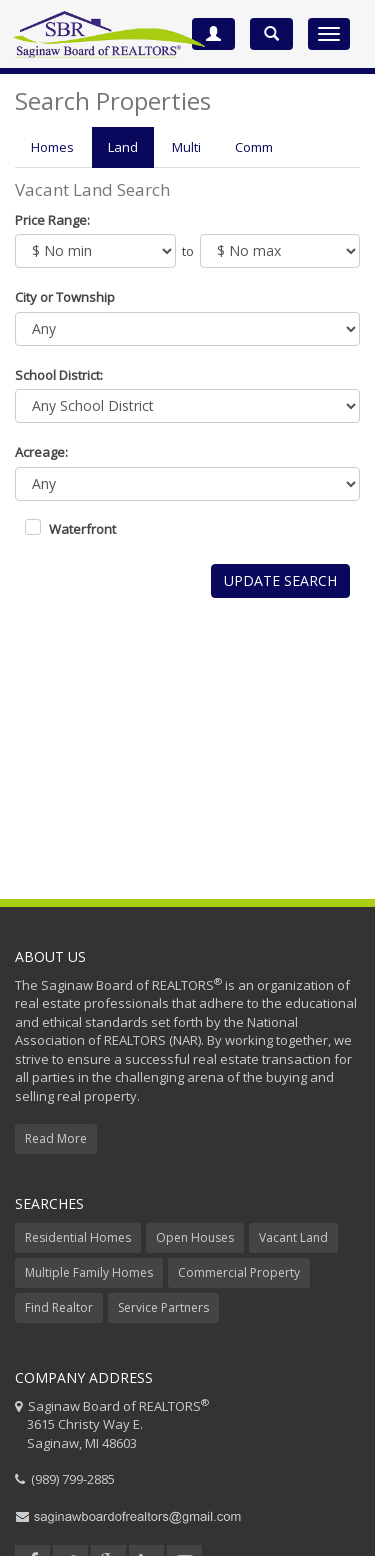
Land (123, 147)
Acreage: (41, 452)
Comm (254, 147)
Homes (52, 147)
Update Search (280, 580)
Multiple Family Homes (89, 1272)
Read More (56, 1138)
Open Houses (195, 1237)
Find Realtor (59, 1307)
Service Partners (163, 1307)
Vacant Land (293, 1237)
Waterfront (82, 529)
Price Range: (52, 220)
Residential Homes (78, 1237)
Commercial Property (239, 1272)
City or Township (65, 297)
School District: (59, 375)
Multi (186, 147)
